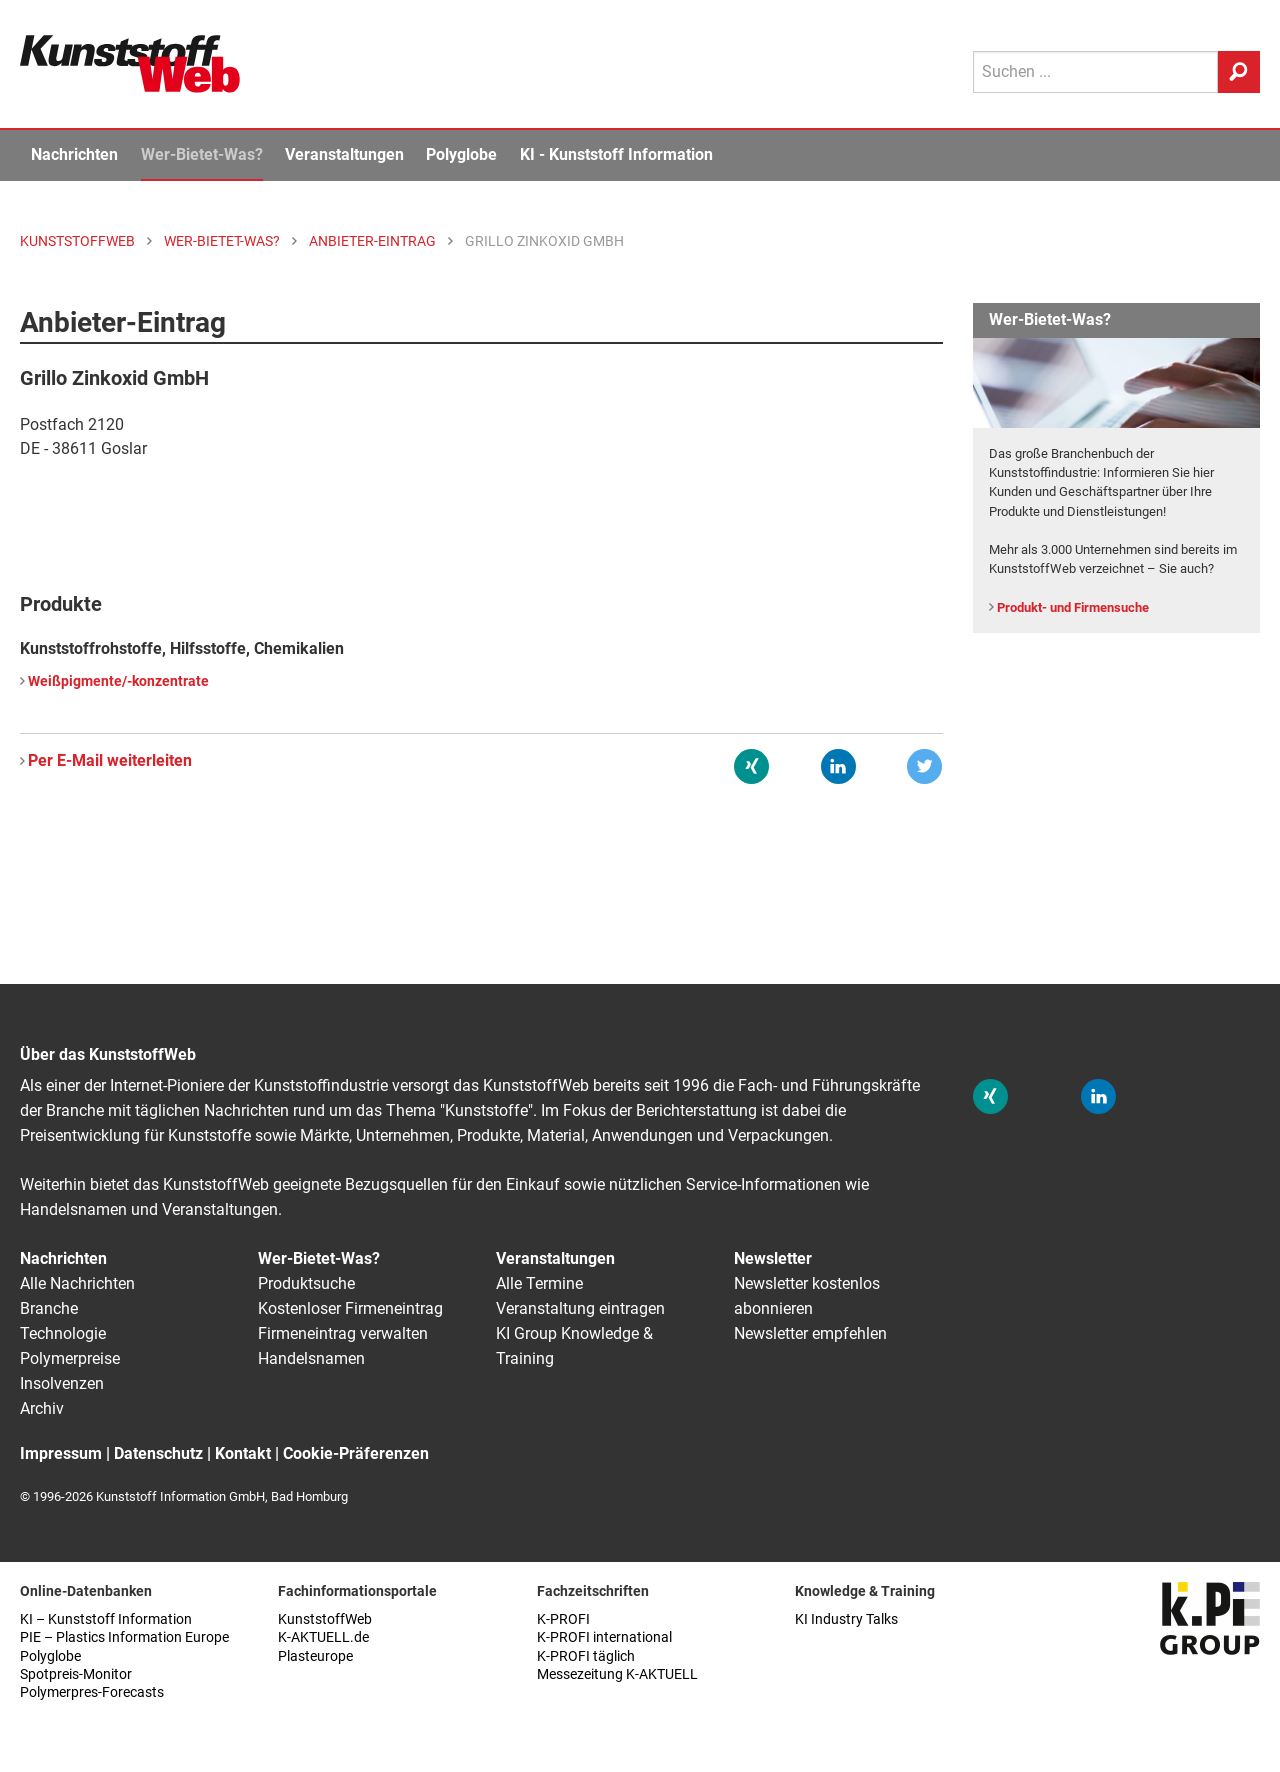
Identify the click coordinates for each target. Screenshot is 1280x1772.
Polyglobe (461, 154)
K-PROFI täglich (586, 1656)
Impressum (61, 1453)
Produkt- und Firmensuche (1073, 607)
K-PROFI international (604, 1637)
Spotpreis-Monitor (76, 1674)
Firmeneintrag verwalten (343, 1333)
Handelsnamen (311, 1358)
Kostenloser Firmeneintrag (350, 1308)
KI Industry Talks (846, 1619)
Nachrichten (74, 154)
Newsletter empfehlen (810, 1333)
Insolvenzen (62, 1383)
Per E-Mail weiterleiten (110, 760)
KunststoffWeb (325, 1619)
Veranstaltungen (344, 154)
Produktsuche (306, 1283)
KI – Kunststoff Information (106, 1619)
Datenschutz (158, 1453)
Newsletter (773, 1258)
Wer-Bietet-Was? (202, 154)
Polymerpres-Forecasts (92, 1692)
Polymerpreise (70, 1358)
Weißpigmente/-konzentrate (118, 681)
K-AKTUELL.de (323, 1637)
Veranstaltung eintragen (580, 1308)
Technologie (63, 1333)
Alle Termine (539, 1283)
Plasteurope (315, 1656)
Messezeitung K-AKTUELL (617, 1674)
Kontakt (243, 1453)
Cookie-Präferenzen (356, 1453)
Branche (49, 1308)
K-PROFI (563, 1619)
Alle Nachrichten (77, 1283)
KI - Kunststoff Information (616, 154)
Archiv (42, 1408)
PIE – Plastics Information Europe (124, 1637)
